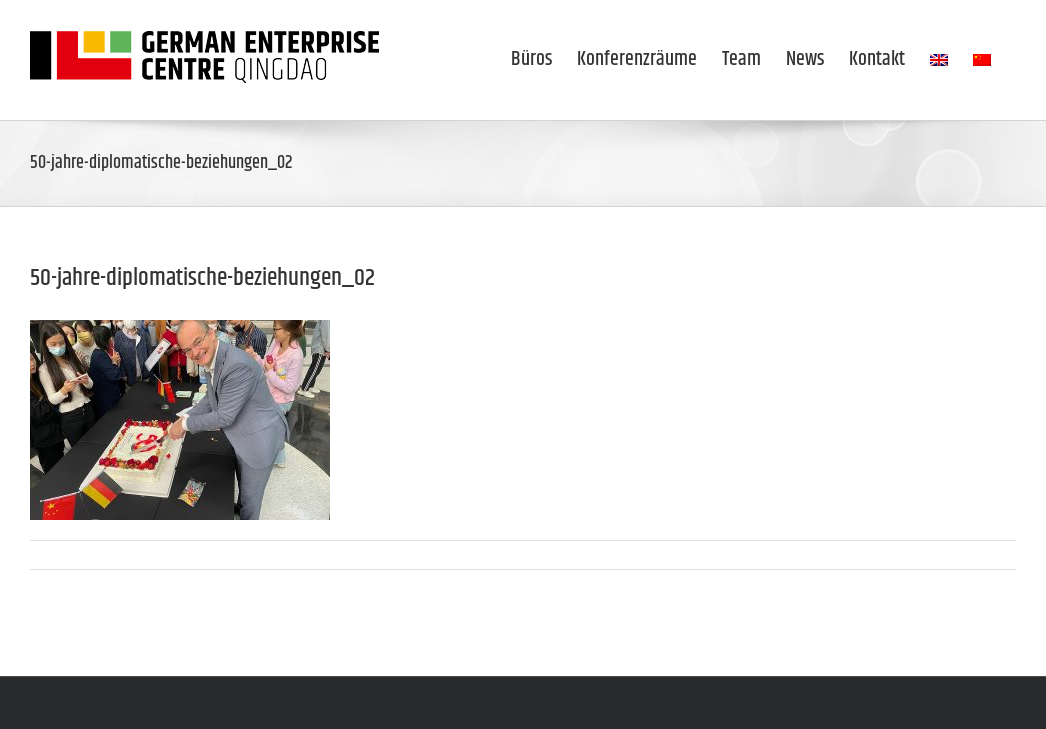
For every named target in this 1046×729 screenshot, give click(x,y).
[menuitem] (939, 60)
